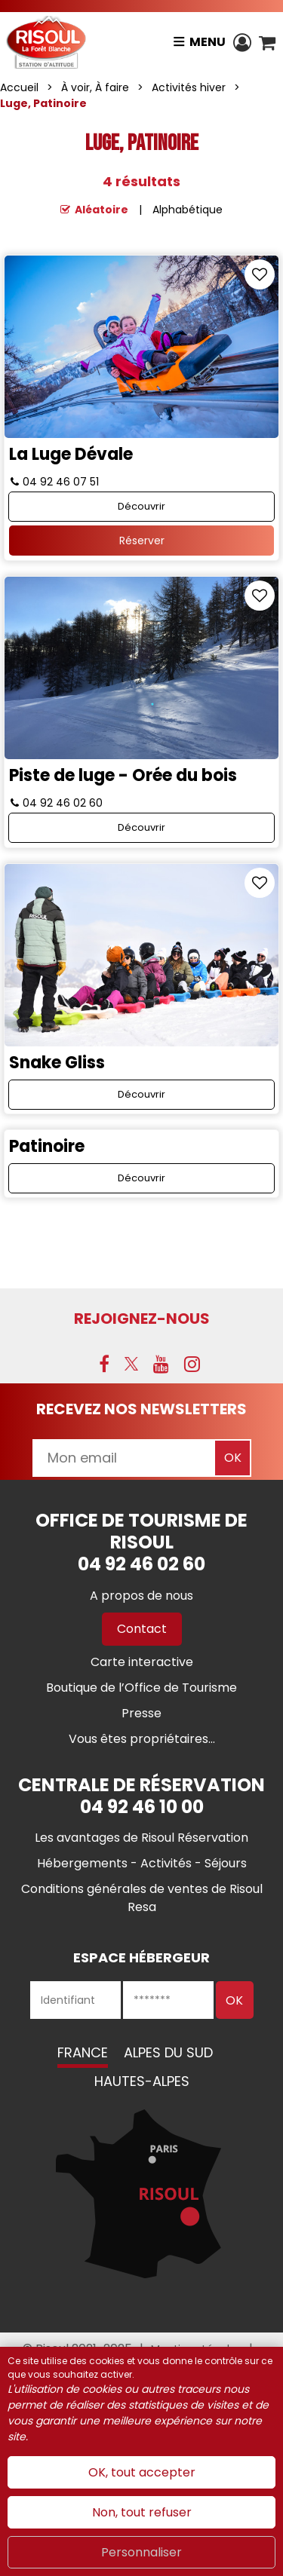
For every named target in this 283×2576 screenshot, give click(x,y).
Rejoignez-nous (142, 1318)
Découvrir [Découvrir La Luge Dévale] (141, 506)
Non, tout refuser (142, 2512)
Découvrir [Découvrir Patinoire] (141, 1178)
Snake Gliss (57, 1062)
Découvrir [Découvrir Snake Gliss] (141, 1094)
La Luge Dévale (71, 454)
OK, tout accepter (141, 2472)
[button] (267, 42)
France (82, 2052)
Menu (207, 42)
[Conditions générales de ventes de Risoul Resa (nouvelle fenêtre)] (142, 1898)
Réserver (142, 540)
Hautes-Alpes (141, 2081)
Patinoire (47, 1146)
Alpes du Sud (168, 2052)
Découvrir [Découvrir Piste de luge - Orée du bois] (141, 827)
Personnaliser (141, 2552)
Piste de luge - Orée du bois (123, 775)
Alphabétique (187, 209)
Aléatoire (101, 209)
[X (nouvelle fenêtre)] (131, 1364)
